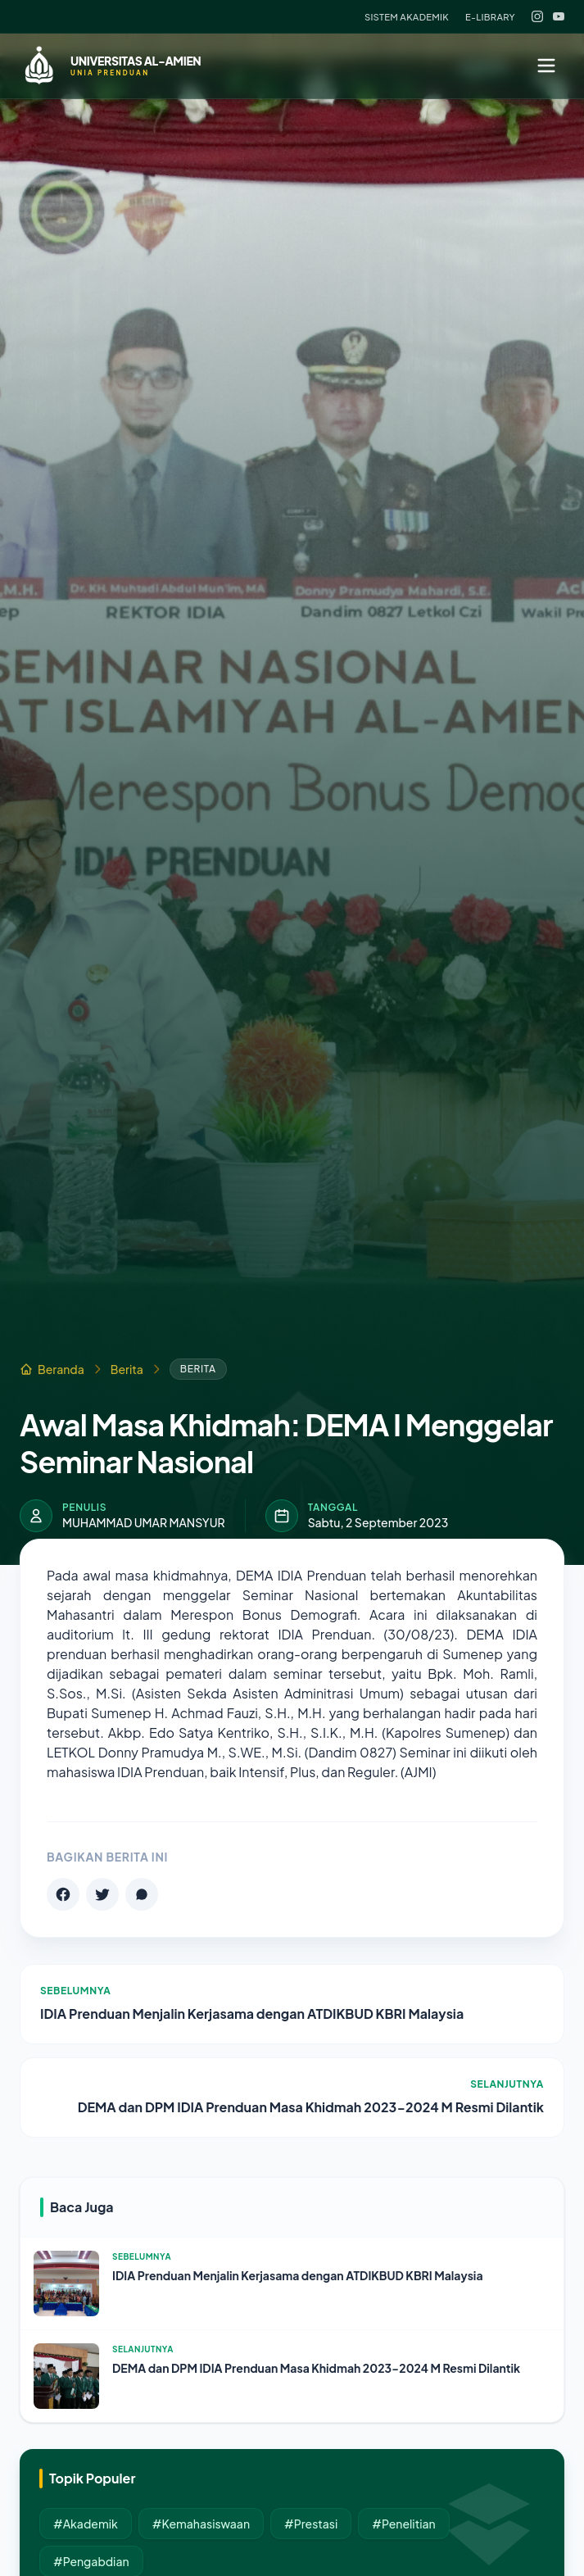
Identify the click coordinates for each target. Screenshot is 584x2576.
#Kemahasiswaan (201, 2523)
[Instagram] (537, 16)
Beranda (52, 1369)
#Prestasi (310, 2523)
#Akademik (85, 2523)
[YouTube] (558, 16)
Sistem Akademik (406, 16)
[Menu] (546, 66)
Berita (127, 1369)
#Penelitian (403, 2523)
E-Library (490, 16)
